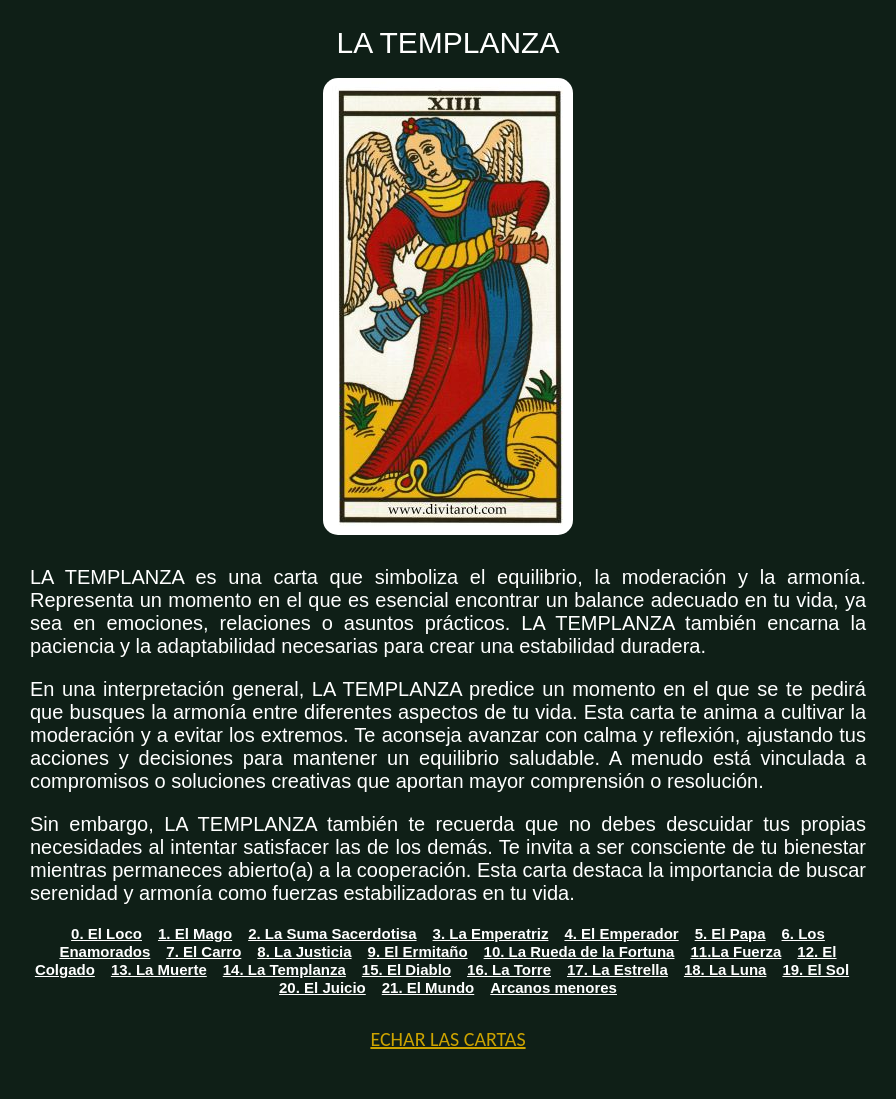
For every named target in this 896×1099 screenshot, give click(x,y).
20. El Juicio (322, 987)
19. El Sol (815, 969)
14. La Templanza (284, 969)
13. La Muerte (159, 969)
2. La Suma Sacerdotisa (332, 933)
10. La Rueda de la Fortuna (579, 951)
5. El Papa (730, 933)
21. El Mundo (428, 987)
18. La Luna (725, 969)
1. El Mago (195, 933)
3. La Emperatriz (491, 933)
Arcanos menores (553, 987)
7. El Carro (203, 951)
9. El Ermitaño (418, 951)
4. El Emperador (621, 933)
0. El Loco (106, 933)
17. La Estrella (617, 969)
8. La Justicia (304, 951)
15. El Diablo (406, 969)
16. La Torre (509, 969)
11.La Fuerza (735, 951)
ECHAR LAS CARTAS (447, 1039)
